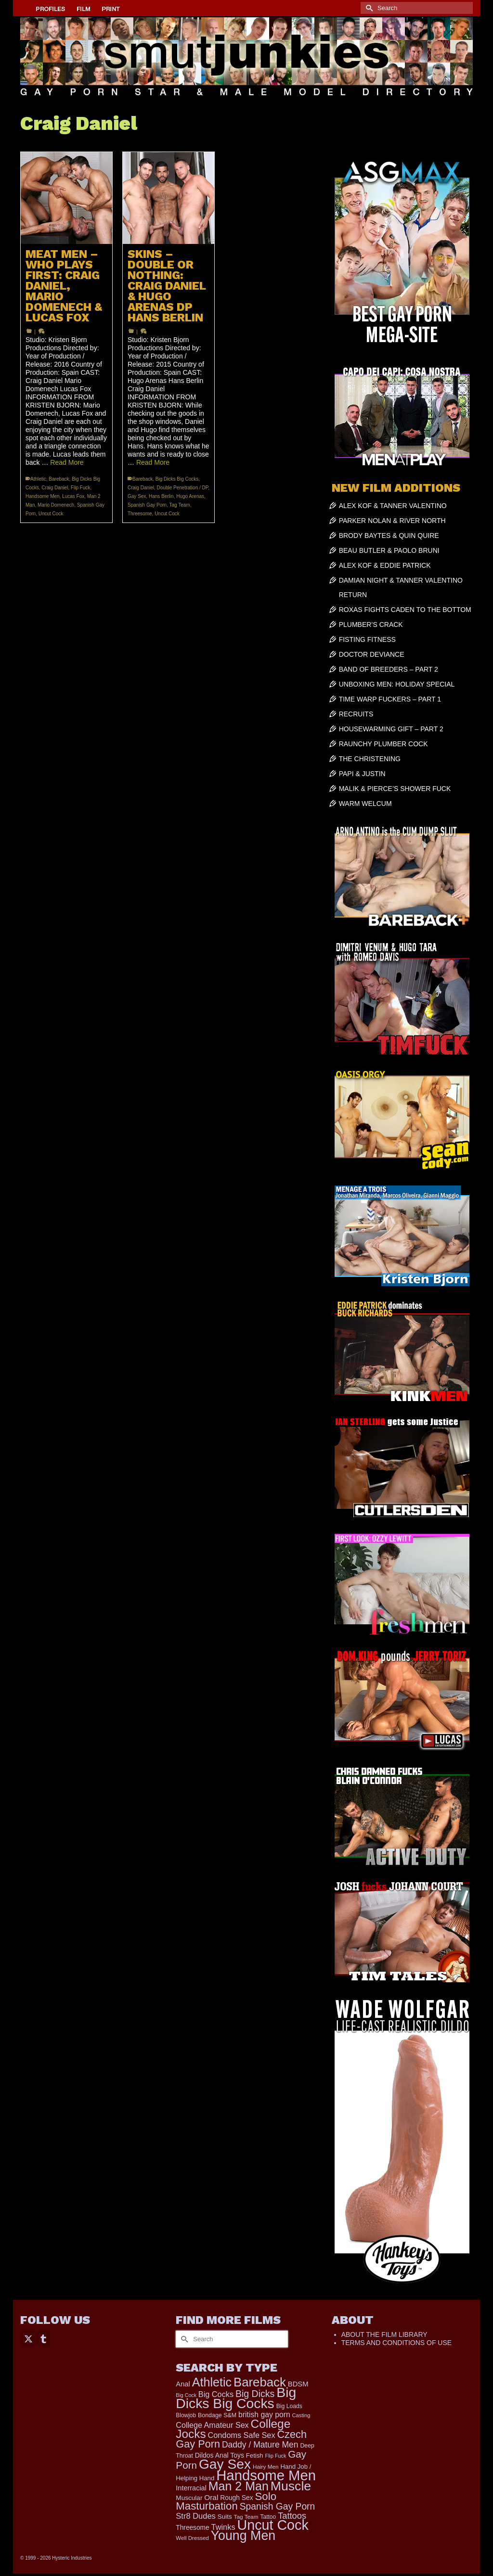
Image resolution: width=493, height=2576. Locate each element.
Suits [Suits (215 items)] (225, 2516)
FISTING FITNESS (367, 639)
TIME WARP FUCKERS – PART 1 (390, 699)
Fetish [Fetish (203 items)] (254, 2455)
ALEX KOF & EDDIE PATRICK (385, 565)
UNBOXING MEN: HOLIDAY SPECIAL (397, 684)
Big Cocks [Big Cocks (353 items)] (216, 2394)
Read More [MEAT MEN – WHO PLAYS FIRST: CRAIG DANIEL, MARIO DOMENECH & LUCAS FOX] (66, 462)
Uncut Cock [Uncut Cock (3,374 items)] (272, 2525)
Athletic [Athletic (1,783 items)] (212, 2382)
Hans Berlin (161, 496)
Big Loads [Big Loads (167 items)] (289, 2406)
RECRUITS (356, 714)
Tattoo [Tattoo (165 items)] (268, 2516)
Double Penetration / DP (182, 487)
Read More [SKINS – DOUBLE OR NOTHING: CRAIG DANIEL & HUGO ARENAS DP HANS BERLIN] (152, 462)
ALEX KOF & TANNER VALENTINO (393, 506)
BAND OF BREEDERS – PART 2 (388, 669)
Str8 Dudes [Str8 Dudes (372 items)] (196, 2516)
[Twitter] (28, 2338)
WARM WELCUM (365, 803)
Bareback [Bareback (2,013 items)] (260, 2382)
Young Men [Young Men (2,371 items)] (243, 2535)
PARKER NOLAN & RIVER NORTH (392, 520)
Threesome (140, 513)
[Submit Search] (368, 8)
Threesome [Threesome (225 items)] (192, 2527)
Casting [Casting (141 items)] (301, 2415)
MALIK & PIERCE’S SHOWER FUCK (395, 788)
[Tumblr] (43, 2338)
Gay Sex (137, 496)
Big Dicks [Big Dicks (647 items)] (254, 2393)
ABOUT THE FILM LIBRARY (384, 2334)
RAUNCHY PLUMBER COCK (383, 744)
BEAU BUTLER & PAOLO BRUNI (389, 550)
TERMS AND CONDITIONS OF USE (396, 2342)
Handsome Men (43, 496)
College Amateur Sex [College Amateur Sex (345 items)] (212, 2425)
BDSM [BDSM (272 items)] (298, 2384)
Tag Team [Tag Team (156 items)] (246, 2516)
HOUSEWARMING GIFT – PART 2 (391, 729)
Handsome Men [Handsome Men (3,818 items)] (266, 2475)
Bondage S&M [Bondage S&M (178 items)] (217, 2415)
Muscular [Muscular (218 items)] (189, 2497)
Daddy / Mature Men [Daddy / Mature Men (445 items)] (260, 2444)
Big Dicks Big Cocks (177, 479)
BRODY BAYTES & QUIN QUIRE (389, 535)
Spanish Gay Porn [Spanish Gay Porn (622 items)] (277, 2506)
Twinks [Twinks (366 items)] (223, 2527)
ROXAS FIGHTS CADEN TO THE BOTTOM (405, 609)
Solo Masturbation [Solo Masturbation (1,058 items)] (226, 2501)
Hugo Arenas (190, 496)
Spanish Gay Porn (147, 505)
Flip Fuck (81, 487)
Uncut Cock (51, 513)
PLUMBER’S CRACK (371, 624)
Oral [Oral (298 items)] (211, 2497)
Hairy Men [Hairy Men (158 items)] (266, 2466)
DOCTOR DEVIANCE (371, 654)
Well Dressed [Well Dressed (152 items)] (192, 2538)
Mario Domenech (56, 505)
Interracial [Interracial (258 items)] (191, 2488)
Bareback (59, 479)
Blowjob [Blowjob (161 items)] (186, 2415)
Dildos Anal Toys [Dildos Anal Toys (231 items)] (219, 2455)
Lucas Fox (73, 496)
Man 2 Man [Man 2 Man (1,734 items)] (238, 2486)
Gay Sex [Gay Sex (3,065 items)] (225, 2464)
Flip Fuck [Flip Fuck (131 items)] (275, 2456)
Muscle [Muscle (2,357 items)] (291, 2486)
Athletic (38, 479)
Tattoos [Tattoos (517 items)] (292, 2516)
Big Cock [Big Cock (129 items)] (186, 2395)
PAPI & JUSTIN (362, 774)
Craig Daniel (54, 487)
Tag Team (179, 505)
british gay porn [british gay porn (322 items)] (264, 2414)
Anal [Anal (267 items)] (183, 2384)
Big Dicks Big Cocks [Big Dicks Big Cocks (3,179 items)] (236, 2398)
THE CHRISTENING (370, 759)
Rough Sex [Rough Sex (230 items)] (236, 2497)
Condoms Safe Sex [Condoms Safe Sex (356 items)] (241, 2435)
